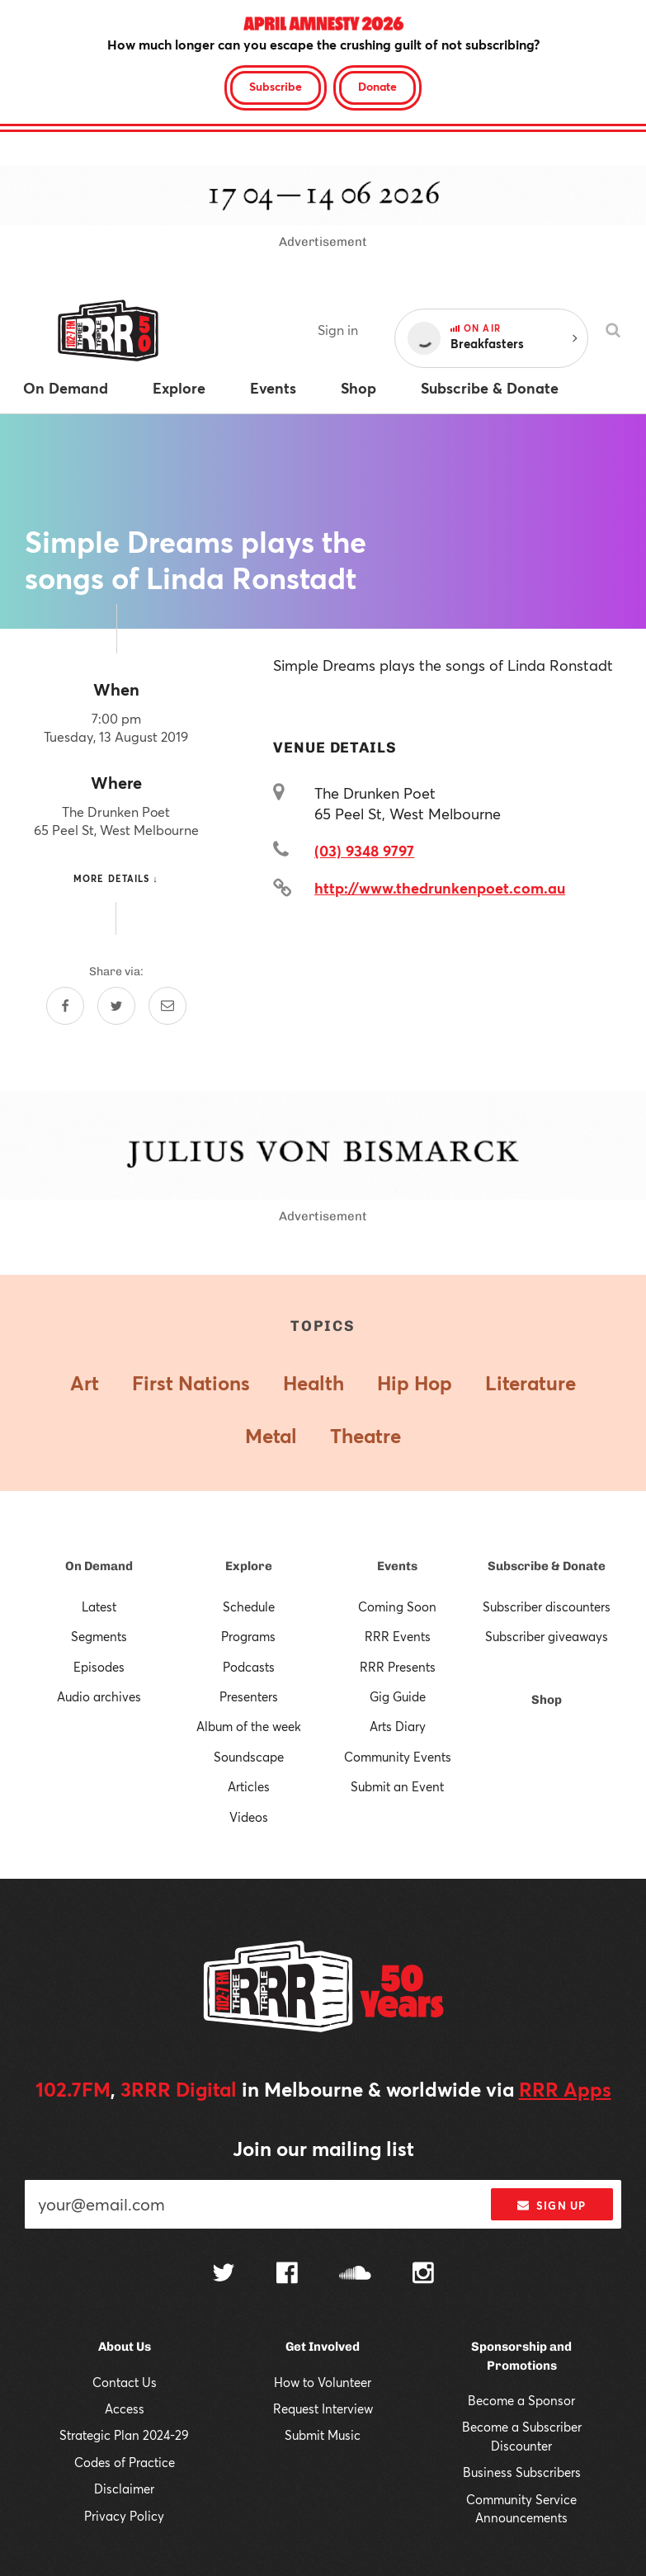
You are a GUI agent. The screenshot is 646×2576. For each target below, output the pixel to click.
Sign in (338, 329)
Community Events (397, 1756)
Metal (271, 1435)
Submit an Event (397, 1786)
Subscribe (275, 86)
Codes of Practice (124, 2462)
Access (124, 2408)
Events (397, 1566)
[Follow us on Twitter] (223, 2274)
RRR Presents (398, 1666)
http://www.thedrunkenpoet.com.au (439, 888)
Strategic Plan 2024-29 (124, 2435)
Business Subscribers (522, 2472)
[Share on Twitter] (116, 1006)
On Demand (99, 1566)
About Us (124, 2346)
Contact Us (124, 2382)
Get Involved (322, 2346)
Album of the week (248, 1726)
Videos (248, 1817)
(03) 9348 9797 (364, 851)
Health (313, 1383)
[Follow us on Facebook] (287, 2275)
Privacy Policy (124, 2516)
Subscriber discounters (547, 1606)
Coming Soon (397, 1606)
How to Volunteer (322, 2382)
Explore (248, 1566)
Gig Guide (398, 1696)
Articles (249, 1786)
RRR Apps (565, 2089)
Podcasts (249, 1666)
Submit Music (323, 2435)
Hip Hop (414, 1383)
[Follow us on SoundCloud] (355, 2274)
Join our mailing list (323, 2148)
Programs (248, 1636)
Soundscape (249, 1756)
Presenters (248, 1696)
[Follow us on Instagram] (423, 2275)
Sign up (551, 2205)
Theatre (365, 1435)
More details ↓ (115, 878)
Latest (99, 1606)
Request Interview (323, 2408)
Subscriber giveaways (546, 1636)
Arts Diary (398, 1726)
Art (84, 1383)
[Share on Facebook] (65, 1006)
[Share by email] (167, 1006)
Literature (530, 1383)
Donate (377, 86)
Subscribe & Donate (547, 1566)
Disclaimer (124, 2488)
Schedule (249, 1606)
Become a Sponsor (521, 2400)
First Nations (191, 1383)
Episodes (99, 1666)
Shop (546, 1699)
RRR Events (398, 1636)
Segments (99, 1636)
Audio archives (99, 1696)
